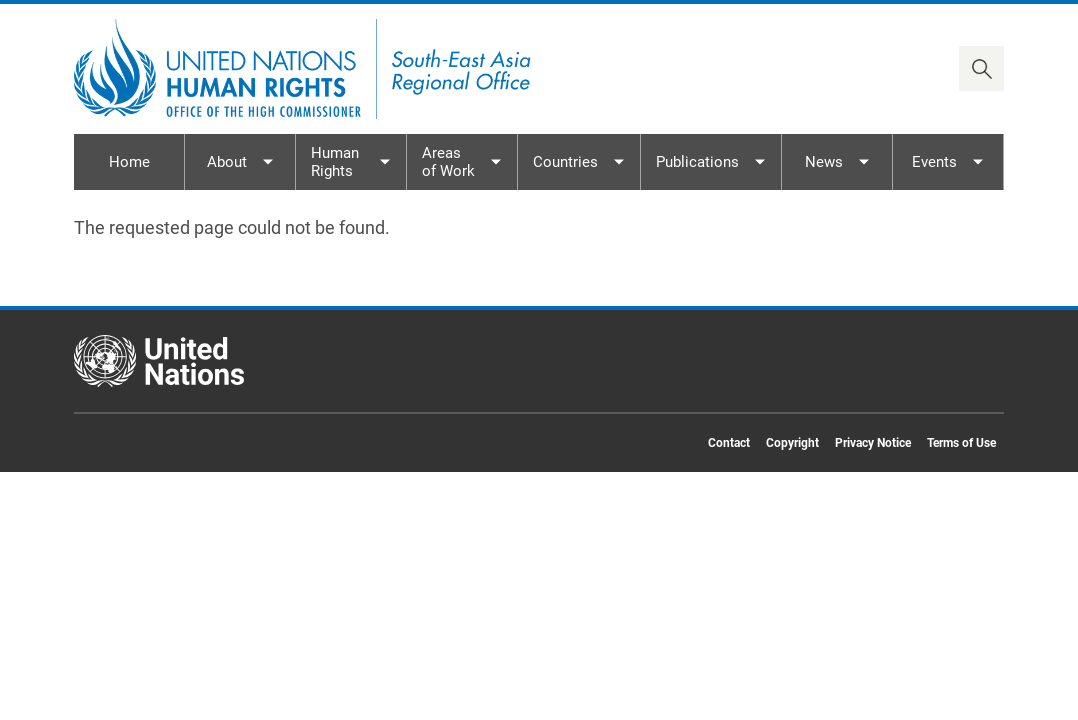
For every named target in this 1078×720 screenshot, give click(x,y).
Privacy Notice (873, 443)
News (824, 162)
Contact (729, 443)
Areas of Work (448, 162)
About (227, 162)
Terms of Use (961, 443)
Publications (697, 162)
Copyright (792, 443)
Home (129, 162)
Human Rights (335, 162)
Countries (565, 162)
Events (934, 162)
